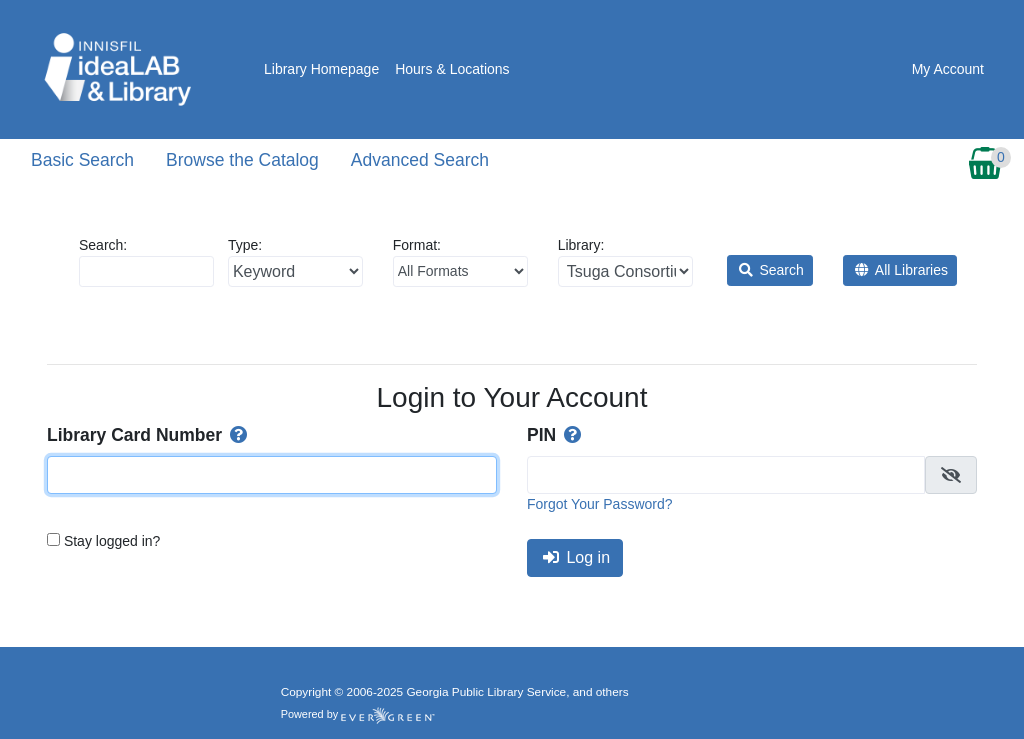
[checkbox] (951, 475)
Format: (460, 262)
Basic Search (82, 160)
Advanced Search (420, 160)
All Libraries (901, 270)
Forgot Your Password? (600, 504)
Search (771, 270)
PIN (556, 435)
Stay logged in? (112, 541)
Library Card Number (149, 435)
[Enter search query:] (146, 271)
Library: (625, 262)
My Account (948, 69)
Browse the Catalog (242, 160)
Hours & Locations (452, 69)
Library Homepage (321, 69)
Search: (146, 262)
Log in (576, 557)
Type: (295, 262)
